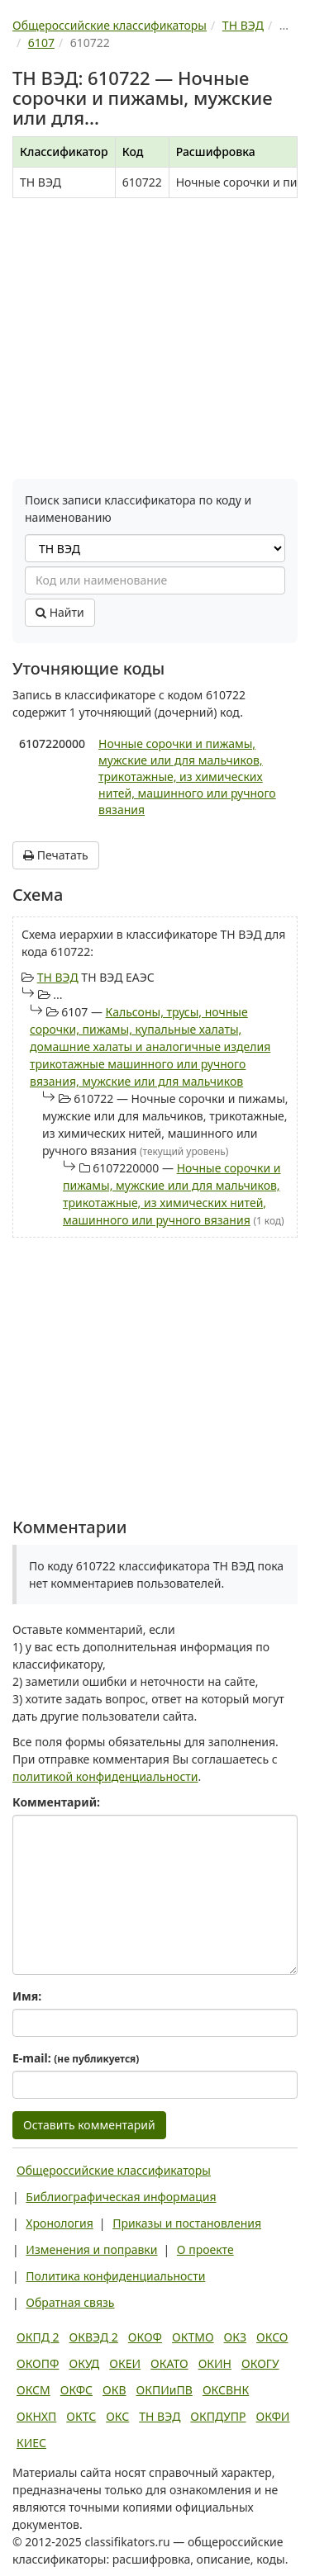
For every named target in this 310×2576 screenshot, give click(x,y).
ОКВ (114, 2390)
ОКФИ (273, 2416)
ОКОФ (145, 2337)
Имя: (26, 1996)
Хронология (59, 2223)
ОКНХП (36, 2416)
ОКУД (84, 2363)
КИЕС (31, 2443)
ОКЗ (235, 2337)
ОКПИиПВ (164, 2390)
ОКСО (272, 2337)
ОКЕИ (125, 2363)
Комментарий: (56, 1802)
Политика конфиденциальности (115, 2276)
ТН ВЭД (58, 977)
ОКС (117, 2416)
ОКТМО (193, 2337)
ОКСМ (33, 2390)
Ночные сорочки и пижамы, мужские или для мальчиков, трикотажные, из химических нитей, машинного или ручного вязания (187, 776)
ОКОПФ (38, 2363)
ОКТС (81, 2416)
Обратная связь (70, 2302)
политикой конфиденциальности (105, 1776)
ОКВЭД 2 (93, 2337)
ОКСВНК (226, 2390)
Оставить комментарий (89, 2125)
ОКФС (76, 2390)
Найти (60, 612)
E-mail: (75, 2058)
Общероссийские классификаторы (114, 2170)
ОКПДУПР (218, 2416)
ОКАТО (169, 2363)
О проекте (205, 2249)
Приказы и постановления (186, 2223)
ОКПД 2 (38, 2337)
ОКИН (214, 2363)
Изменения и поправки (91, 2249)
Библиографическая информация (121, 2196)
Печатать (55, 855)
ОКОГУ (260, 2363)
